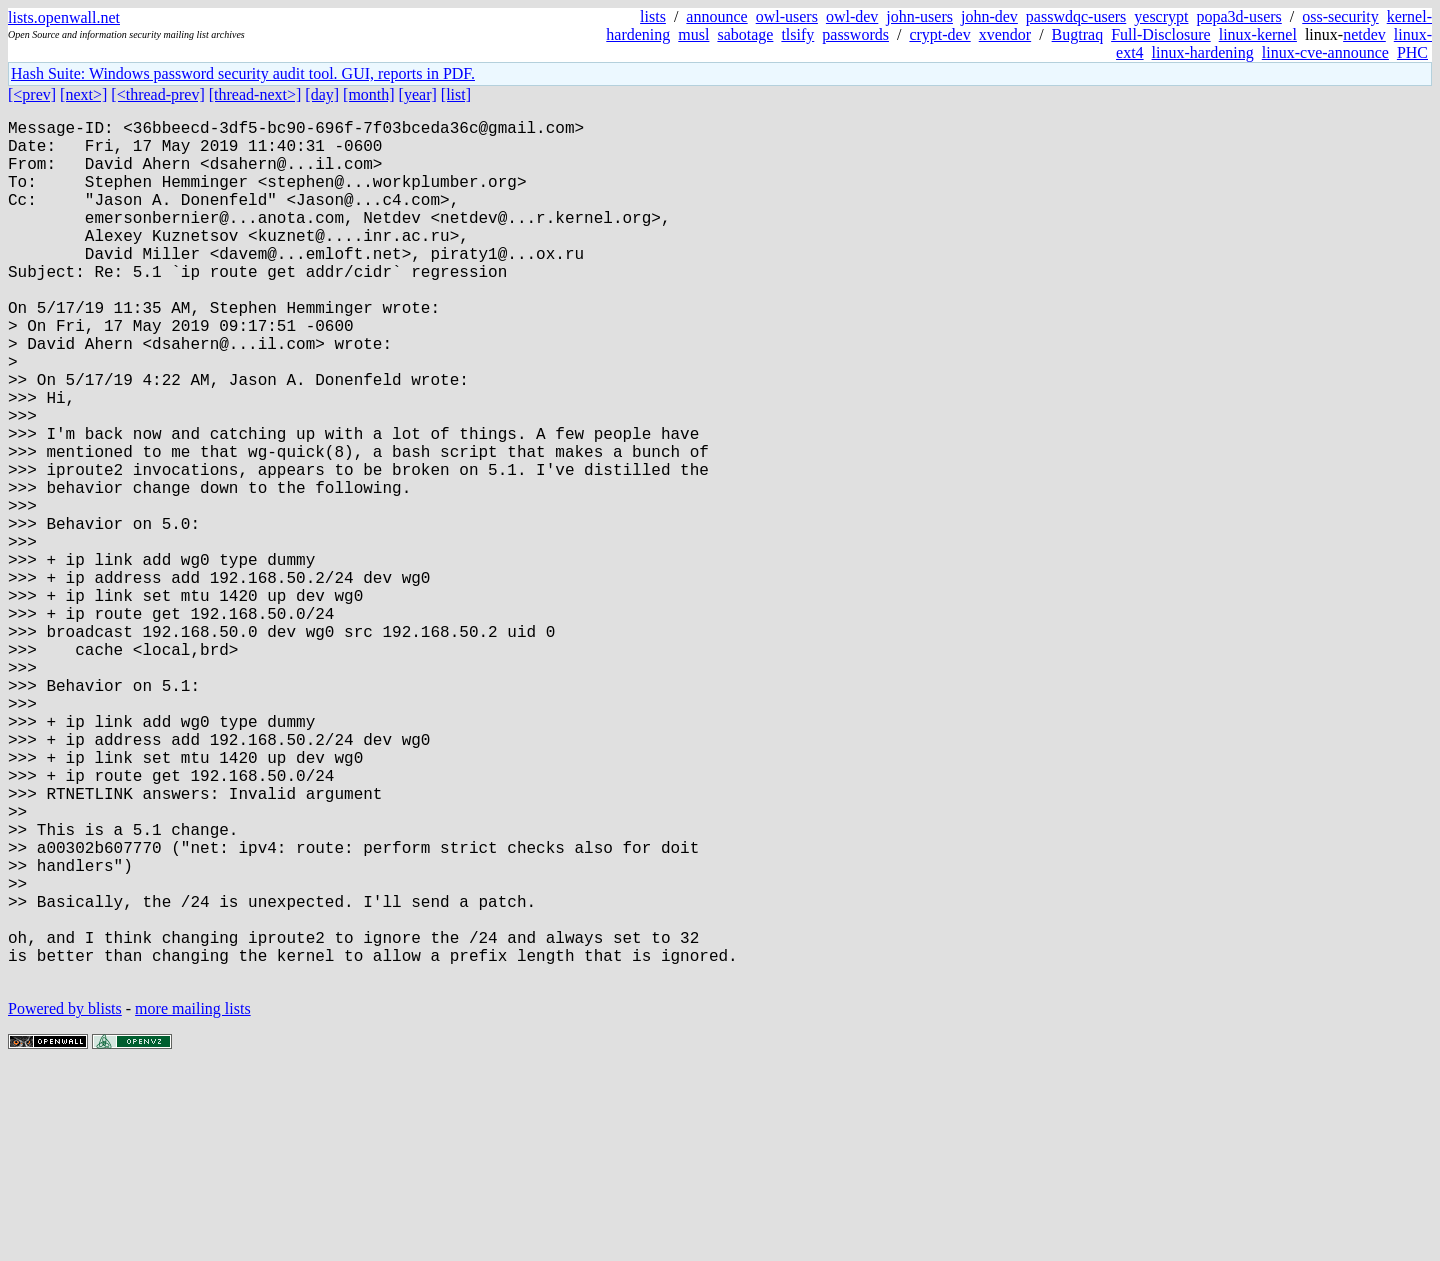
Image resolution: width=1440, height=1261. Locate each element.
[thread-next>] (255, 94)
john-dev (989, 16)
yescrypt (1161, 16)
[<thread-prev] (157, 94)
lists (653, 16)
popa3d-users (1238, 16)
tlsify (797, 34)
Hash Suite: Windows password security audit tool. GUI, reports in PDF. (243, 73)
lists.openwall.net (64, 17)
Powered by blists (65, 1200)
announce (716, 16)
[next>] (83, 94)
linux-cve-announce (1325, 52)
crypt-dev (939, 34)
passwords (855, 34)
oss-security (1340, 16)
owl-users (787, 16)
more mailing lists (193, 1200)
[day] (322, 94)
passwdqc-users (1076, 16)
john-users (919, 16)
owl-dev (852, 16)
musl (693, 34)
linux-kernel (1258, 34)
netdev (1364, 34)
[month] (369, 94)
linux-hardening (1203, 52)
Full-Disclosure (1161, 34)
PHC (1412, 52)
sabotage (745, 34)
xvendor (1005, 34)
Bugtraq (1078, 34)
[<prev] (32, 94)
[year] (418, 94)
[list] (456, 94)
